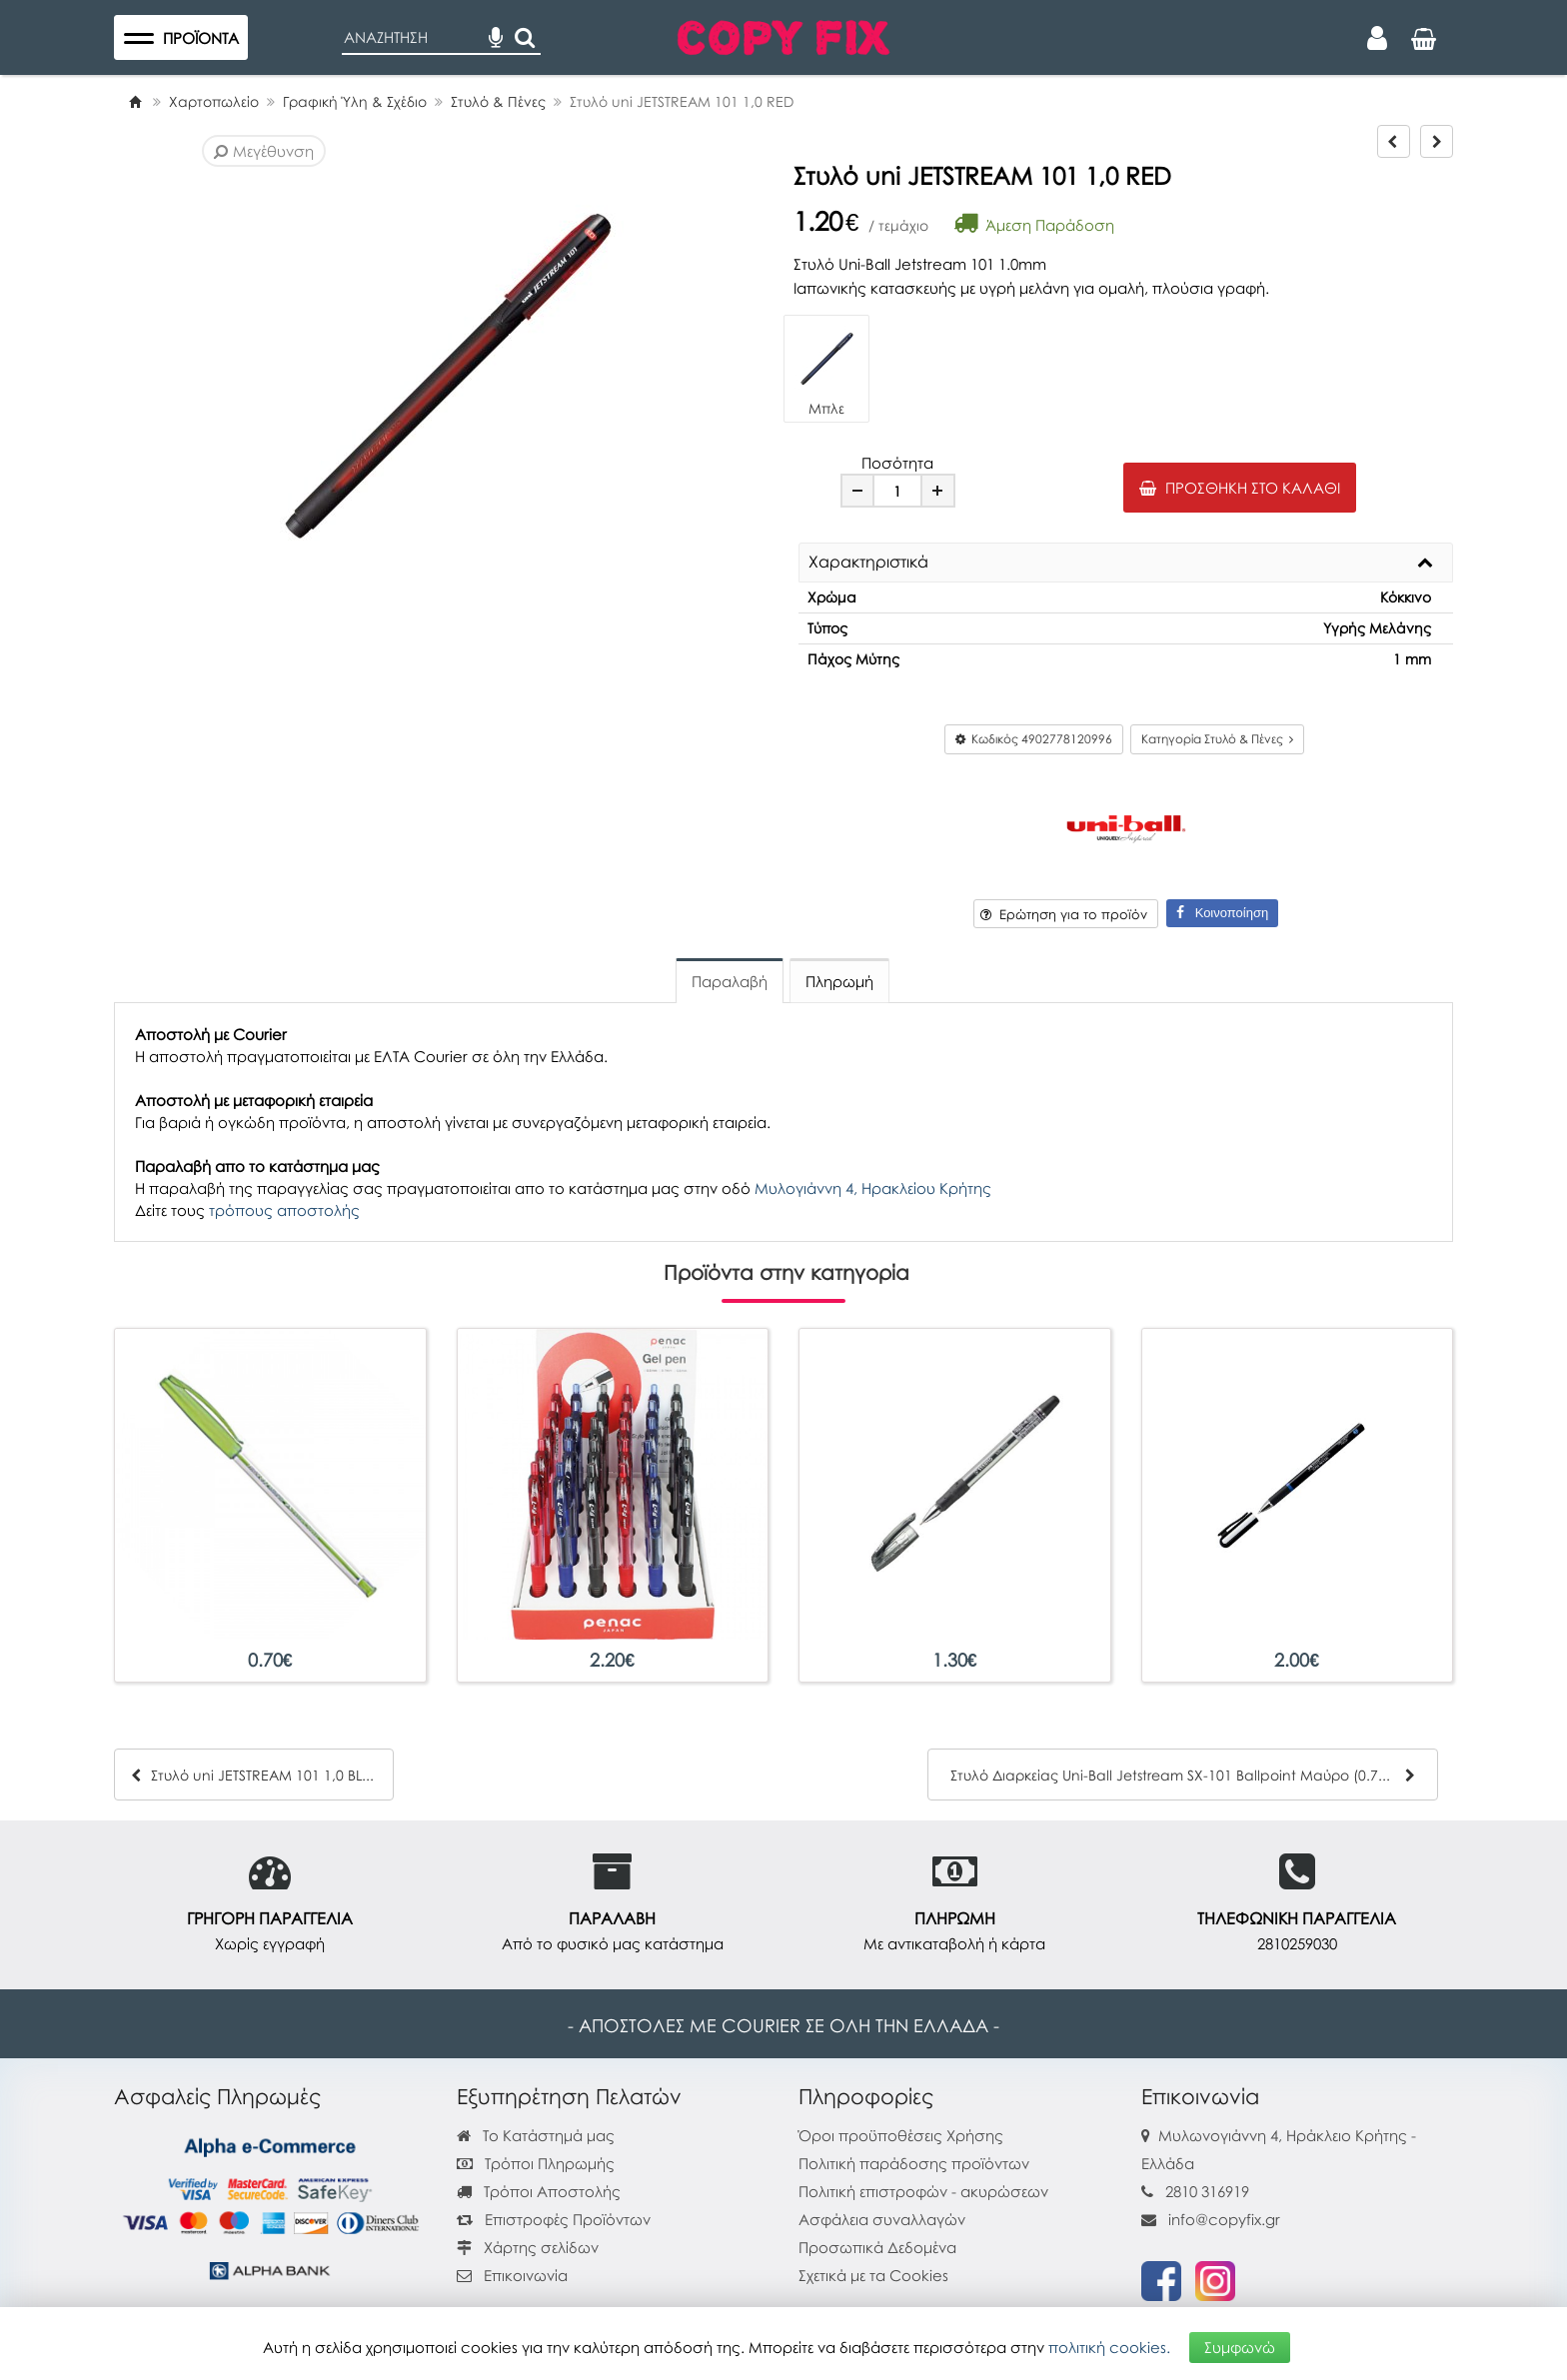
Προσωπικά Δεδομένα (877, 2247)
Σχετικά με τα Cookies (873, 2275)
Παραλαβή (730, 981)
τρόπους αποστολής (284, 1210)
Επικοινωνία (526, 2275)
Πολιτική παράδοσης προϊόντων (913, 2163)
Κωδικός (1033, 738)
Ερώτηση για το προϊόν (1063, 914)
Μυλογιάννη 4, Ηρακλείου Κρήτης (873, 1188)
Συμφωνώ (1239, 2347)
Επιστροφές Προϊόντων (554, 2219)
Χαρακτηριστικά (868, 563)
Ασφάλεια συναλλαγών (881, 2219)
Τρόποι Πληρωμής (536, 2163)
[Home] (135, 101)
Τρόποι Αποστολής (539, 2191)
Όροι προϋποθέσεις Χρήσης (900, 2135)
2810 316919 (1207, 2191)
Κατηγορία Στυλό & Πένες (1217, 738)
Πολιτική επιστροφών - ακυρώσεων (923, 2191)
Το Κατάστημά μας (536, 2135)
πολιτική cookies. (1109, 2347)
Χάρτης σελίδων (528, 2247)
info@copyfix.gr (1210, 2219)
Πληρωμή (839, 981)
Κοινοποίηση (1222, 912)
